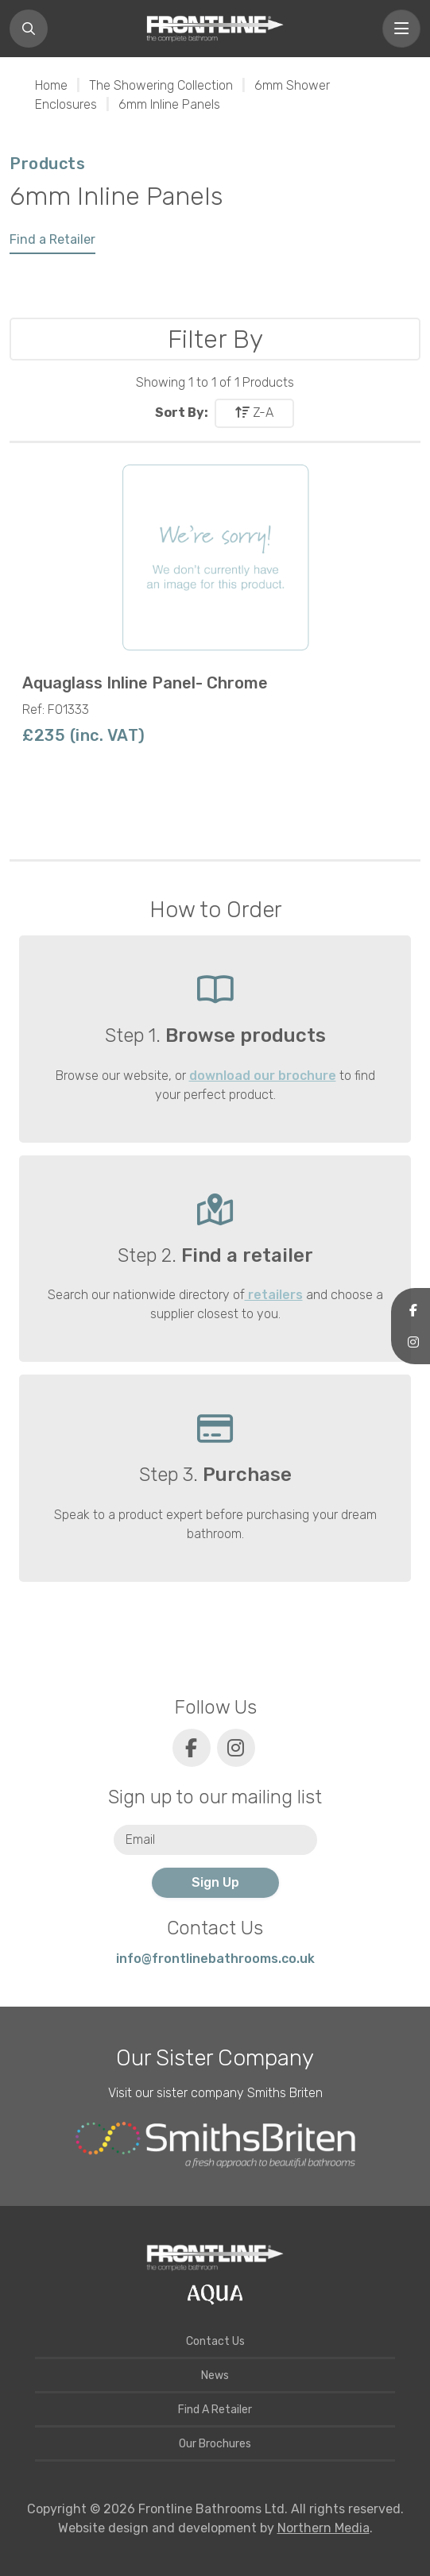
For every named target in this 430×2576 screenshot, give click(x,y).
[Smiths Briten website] (215, 2145)
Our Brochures (215, 2444)
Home (51, 85)
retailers (274, 1294)
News (215, 2375)
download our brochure (262, 1075)
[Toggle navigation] (401, 29)
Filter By (215, 339)
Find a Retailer (52, 239)
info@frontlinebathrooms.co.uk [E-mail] (215, 1958)
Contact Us (215, 2341)
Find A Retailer (215, 2409)
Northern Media (323, 2528)
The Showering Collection (161, 85)
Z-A (254, 412)
